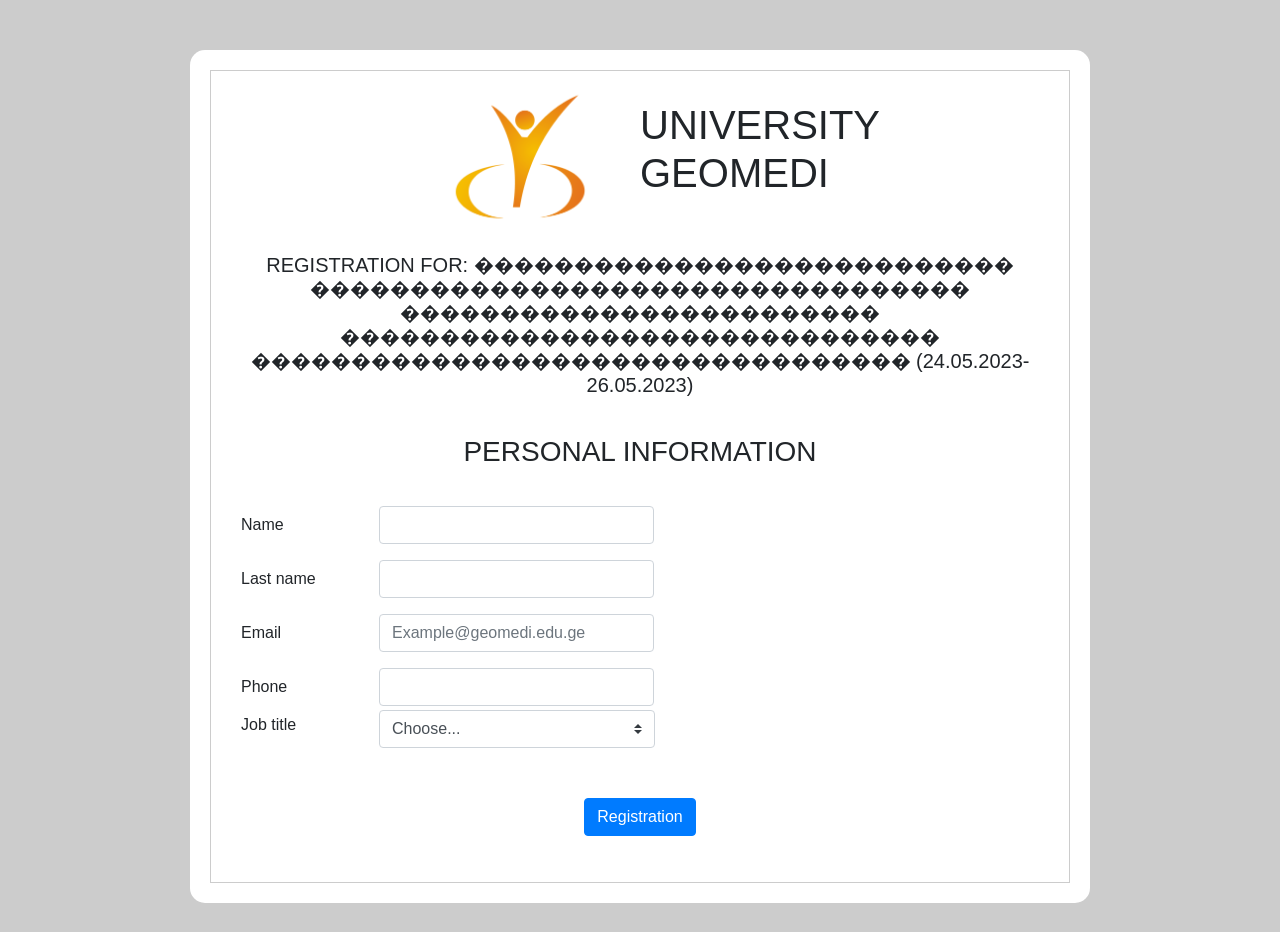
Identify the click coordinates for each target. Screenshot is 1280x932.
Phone (264, 686)
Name (262, 524)
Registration (639, 816)
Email (261, 632)
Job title (268, 724)
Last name (278, 578)
